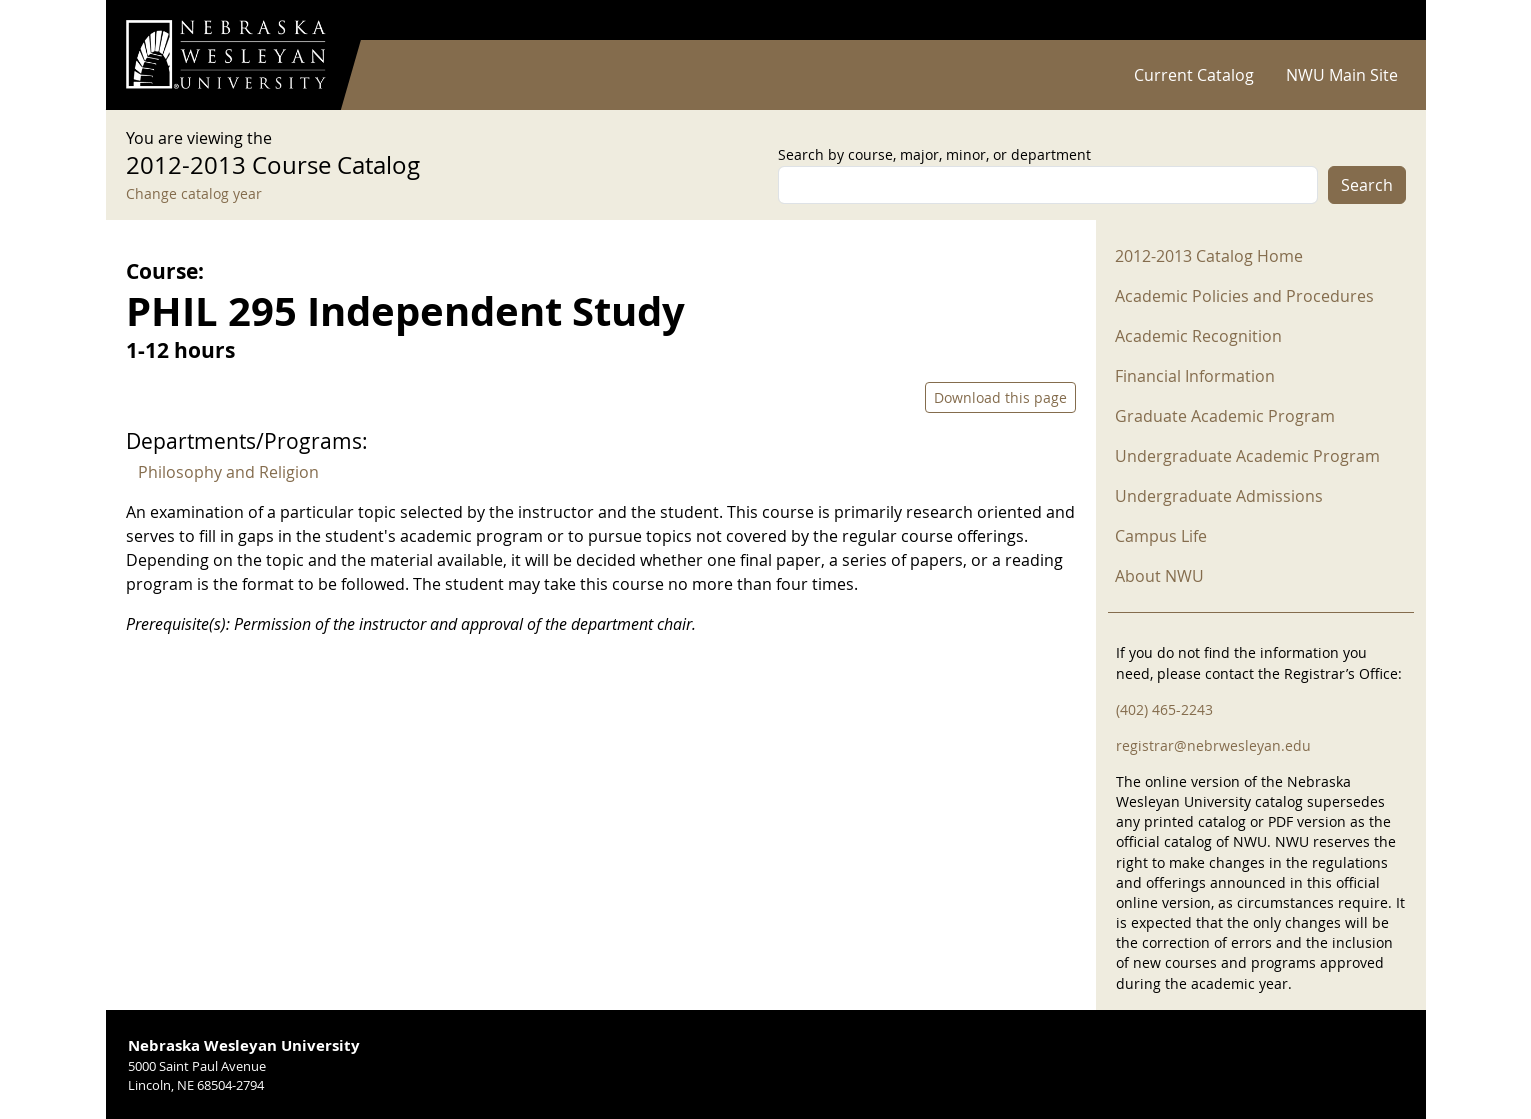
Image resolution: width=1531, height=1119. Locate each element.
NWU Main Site (1342, 75)
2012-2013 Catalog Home (1209, 256)
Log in (1380, 20)
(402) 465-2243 (1164, 709)
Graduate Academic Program (1225, 416)
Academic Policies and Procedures (1244, 296)
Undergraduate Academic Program (1247, 456)
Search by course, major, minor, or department (934, 154)
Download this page (1000, 397)
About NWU (1159, 576)
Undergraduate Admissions (1219, 496)
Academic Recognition (1198, 336)
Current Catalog (1194, 75)
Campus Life (1161, 536)
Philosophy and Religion (228, 472)
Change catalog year (194, 193)
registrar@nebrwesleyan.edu (1213, 745)
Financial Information (1195, 376)
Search (1367, 185)
